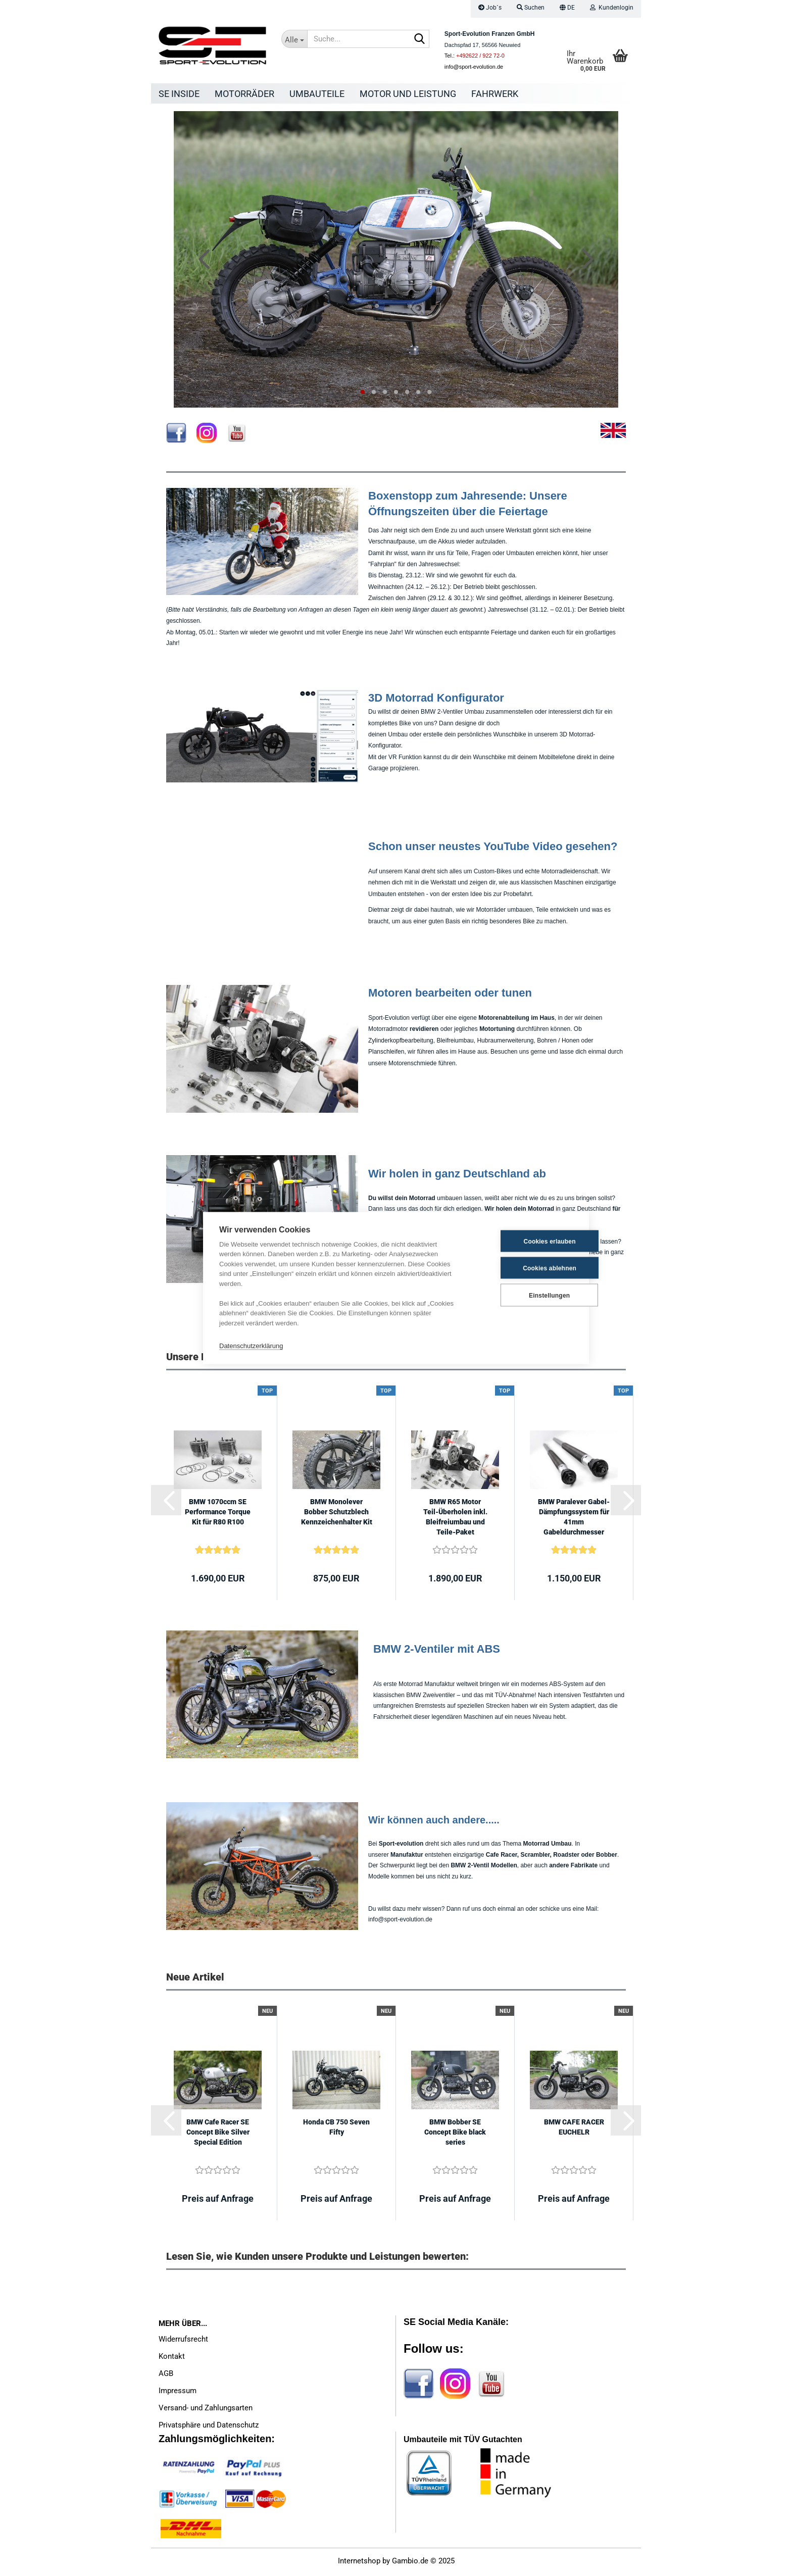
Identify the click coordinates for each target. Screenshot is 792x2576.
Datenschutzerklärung (251, 1345)
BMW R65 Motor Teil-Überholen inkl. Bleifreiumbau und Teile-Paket (455, 1519)
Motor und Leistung (408, 93)
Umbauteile (316, 93)
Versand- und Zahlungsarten (206, 2410)
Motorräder (244, 93)
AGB (166, 2376)
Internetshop (359, 2563)
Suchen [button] (530, 7)
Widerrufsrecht (183, 2341)
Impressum (177, 2393)
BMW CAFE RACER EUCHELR (574, 2129)
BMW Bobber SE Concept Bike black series (455, 2134)
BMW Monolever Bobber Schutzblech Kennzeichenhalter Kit (336, 1514)
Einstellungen (522, 1295)
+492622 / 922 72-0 (480, 56)
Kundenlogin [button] (611, 7)
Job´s (490, 7)
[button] (567, 9)
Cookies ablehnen (523, 1267)
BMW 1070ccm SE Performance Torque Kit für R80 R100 (218, 1514)
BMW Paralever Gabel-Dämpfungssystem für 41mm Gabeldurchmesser (574, 1519)
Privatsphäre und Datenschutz (209, 2427)
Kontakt (172, 2358)
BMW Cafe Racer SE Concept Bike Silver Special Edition (218, 2134)
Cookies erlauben (523, 1241)
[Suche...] (294, 39)
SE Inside (179, 93)
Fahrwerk (494, 93)
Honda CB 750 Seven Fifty (336, 2129)
